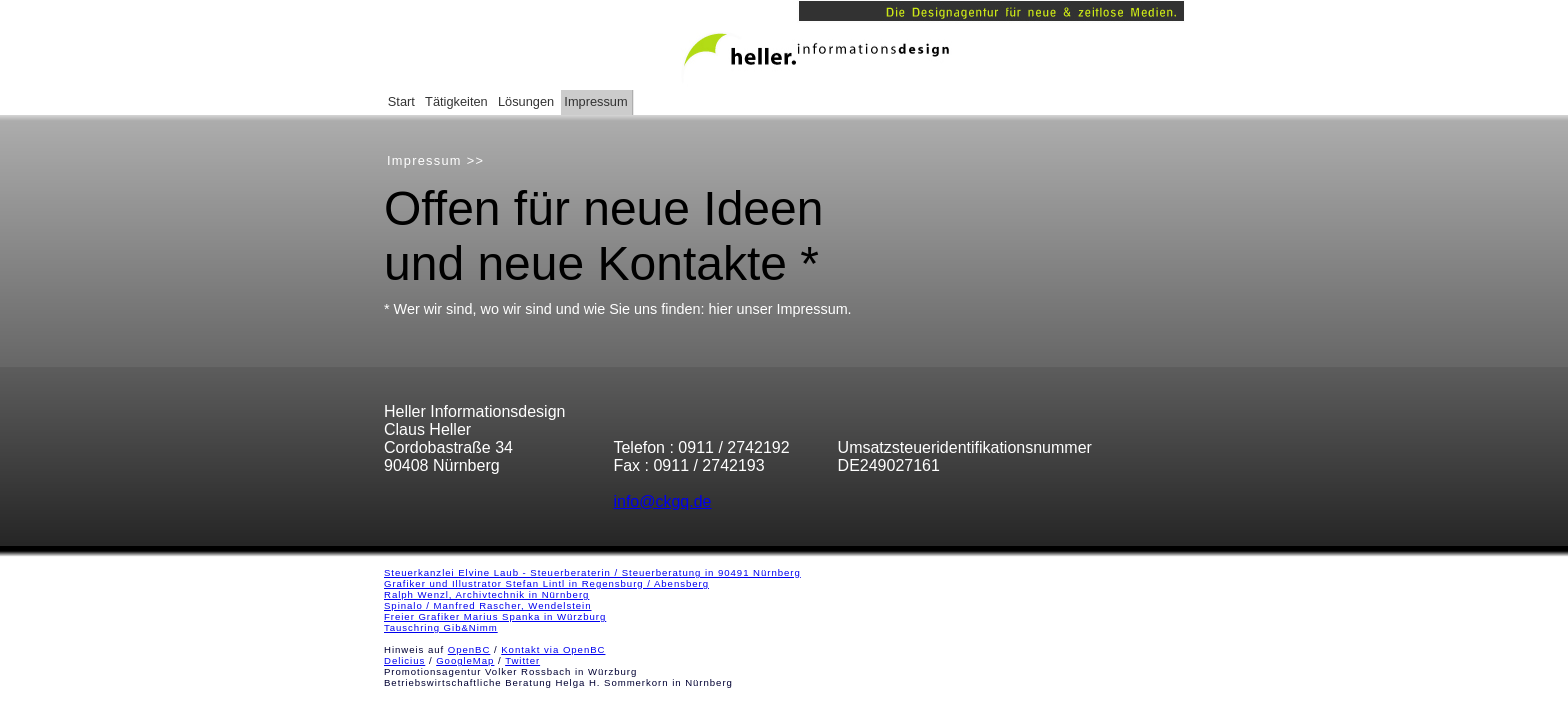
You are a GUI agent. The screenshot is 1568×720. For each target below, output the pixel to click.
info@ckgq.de (662, 501)
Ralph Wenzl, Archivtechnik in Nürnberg (486, 594)
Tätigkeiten (456, 101)
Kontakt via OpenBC (553, 649)
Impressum (595, 101)
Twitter (522, 660)
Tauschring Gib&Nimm (441, 627)
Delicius (404, 660)
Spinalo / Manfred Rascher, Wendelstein (488, 605)
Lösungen (526, 101)
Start (401, 101)
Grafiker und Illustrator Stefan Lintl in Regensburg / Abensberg (546, 583)
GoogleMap (465, 660)
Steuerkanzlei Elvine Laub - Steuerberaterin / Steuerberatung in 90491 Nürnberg (592, 572)
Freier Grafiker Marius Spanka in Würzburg (495, 616)
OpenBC (469, 649)
